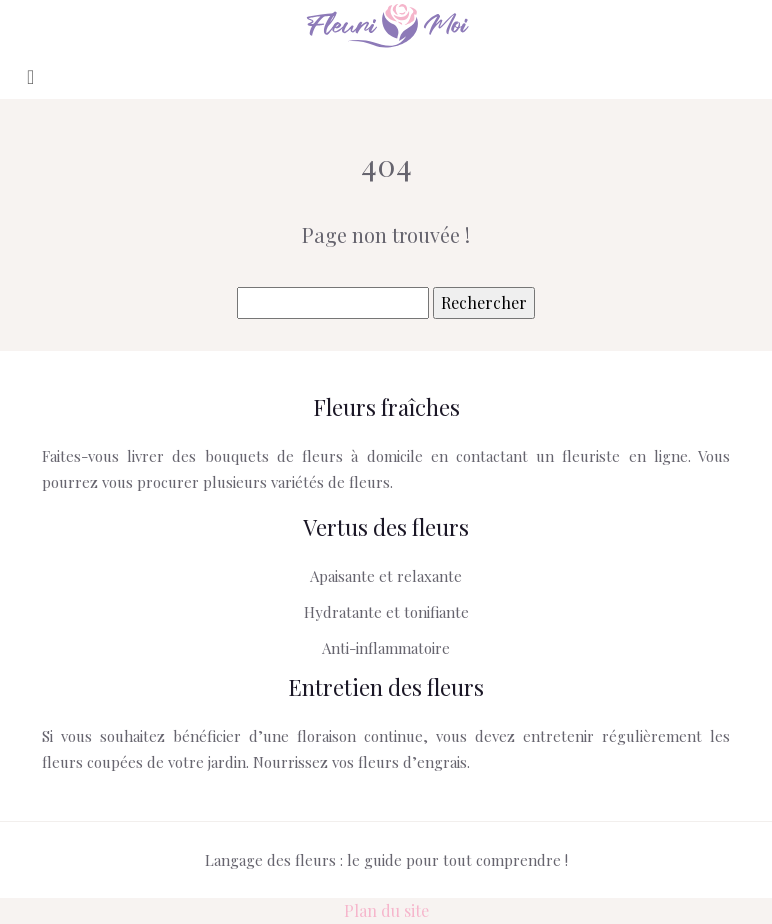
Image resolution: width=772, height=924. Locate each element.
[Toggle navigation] (30, 75)
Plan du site (386, 910)
